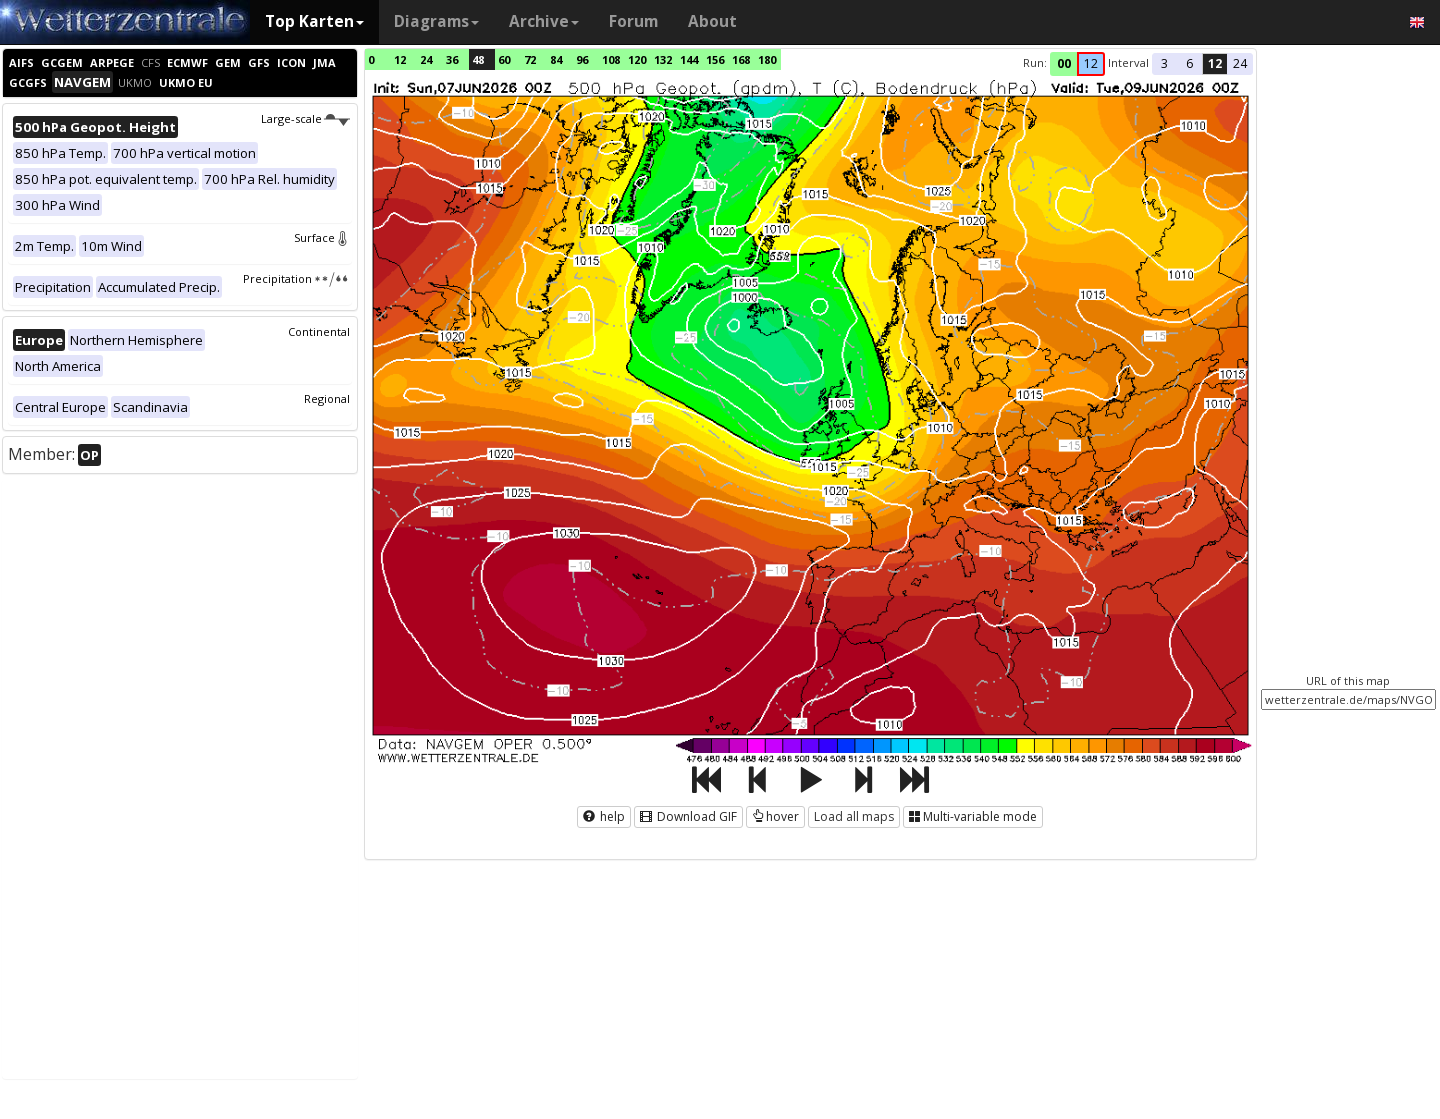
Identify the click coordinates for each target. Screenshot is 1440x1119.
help (604, 816)
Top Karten (314, 21)
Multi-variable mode (973, 816)
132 (663, 59)
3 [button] (1164, 63)
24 (426, 59)
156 (715, 59)
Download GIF (688, 816)
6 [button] (1189, 63)
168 (741, 59)
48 (478, 59)
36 (452, 59)
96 (582, 59)
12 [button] (1091, 63)
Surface (322, 237)
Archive (544, 21)
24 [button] (1240, 63)
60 (504, 59)
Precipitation (296, 278)
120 (637, 59)
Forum (633, 21)
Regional (327, 398)
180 (767, 59)
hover (775, 816)
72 (530, 59)
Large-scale (305, 118)
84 (556, 59)
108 (611, 59)
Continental (319, 331)
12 (400, 59)
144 (689, 59)
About (712, 21)
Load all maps (854, 816)
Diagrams (436, 21)
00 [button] (1064, 63)
